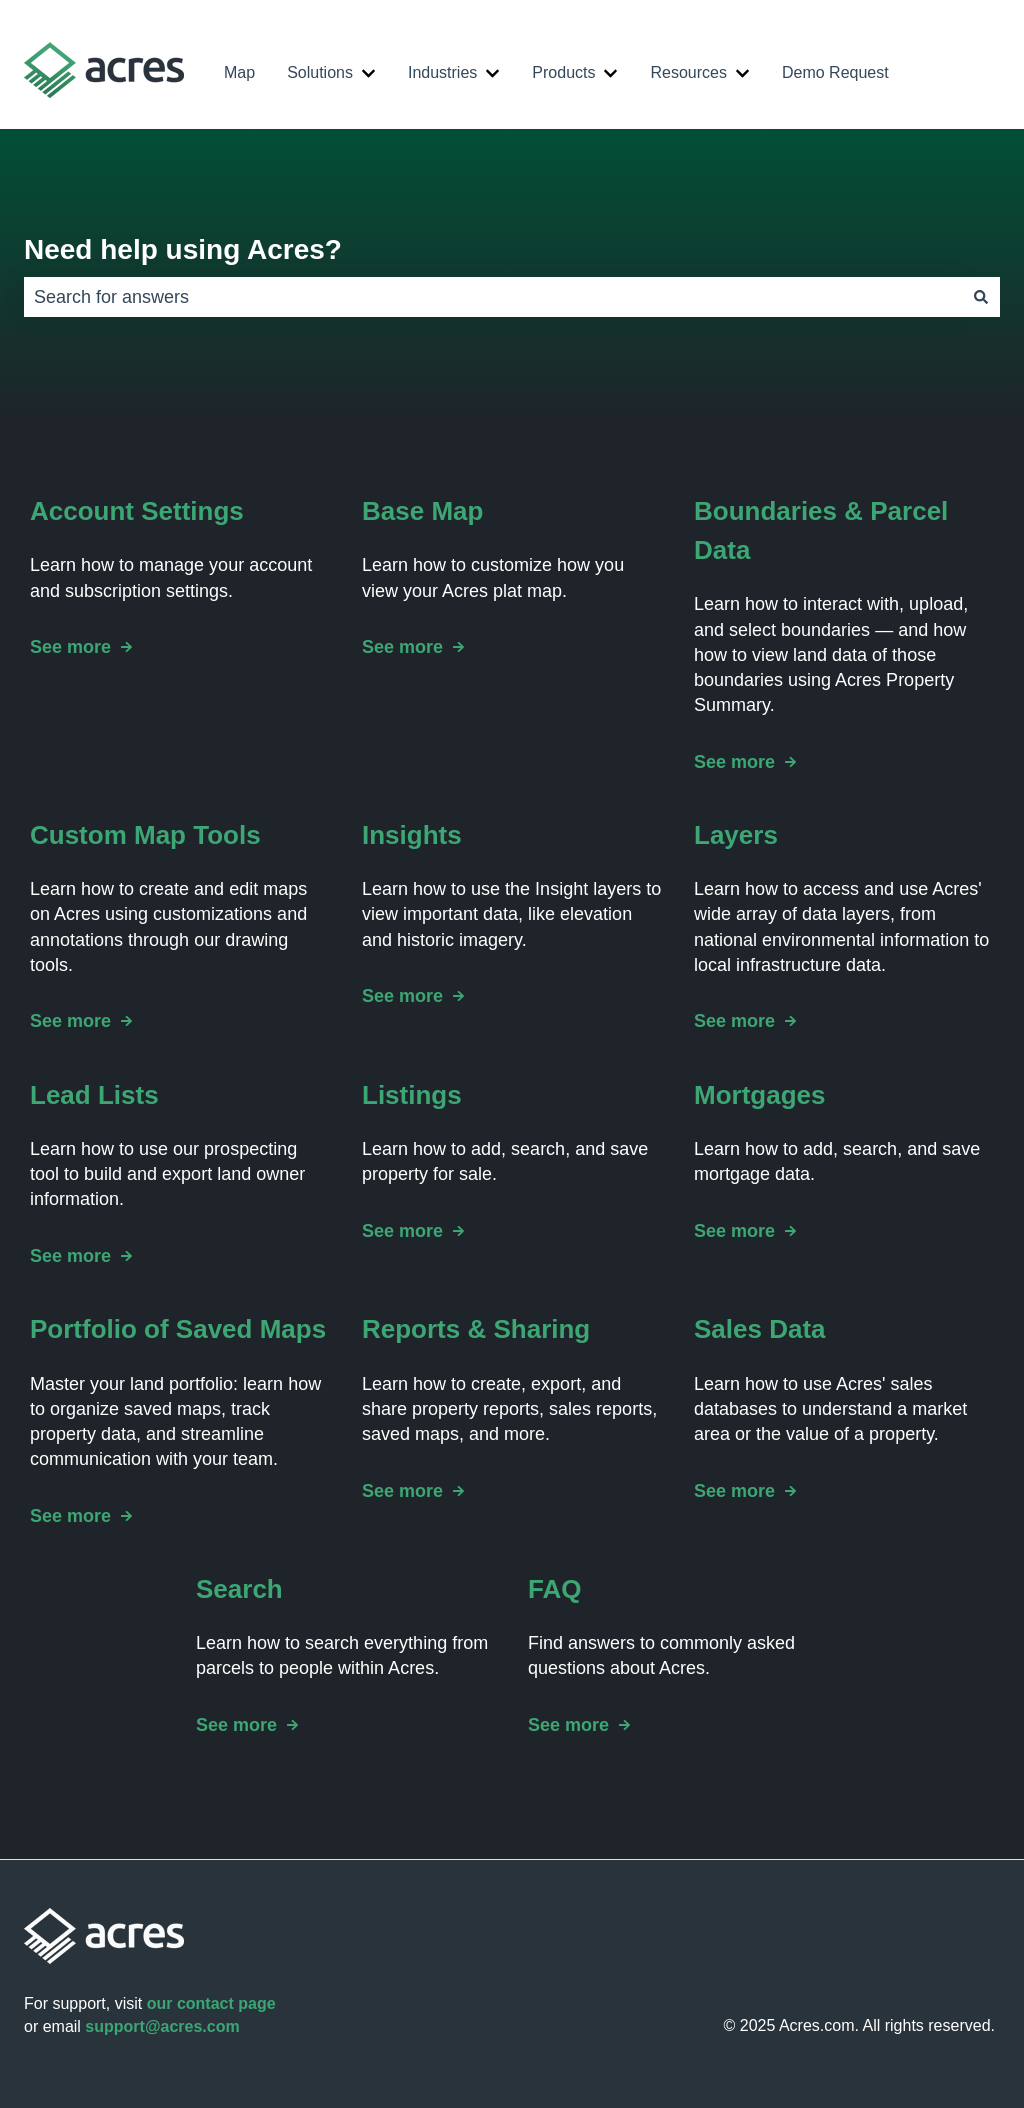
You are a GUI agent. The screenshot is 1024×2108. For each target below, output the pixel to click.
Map (239, 72)
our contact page (211, 2003)
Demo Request (835, 72)
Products (563, 72)
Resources (688, 72)
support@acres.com (162, 2026)
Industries (442, 72)
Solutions (320, 72)
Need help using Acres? (183, 249)
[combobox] (493, 297)
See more (70, 648)
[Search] (981, 297)
